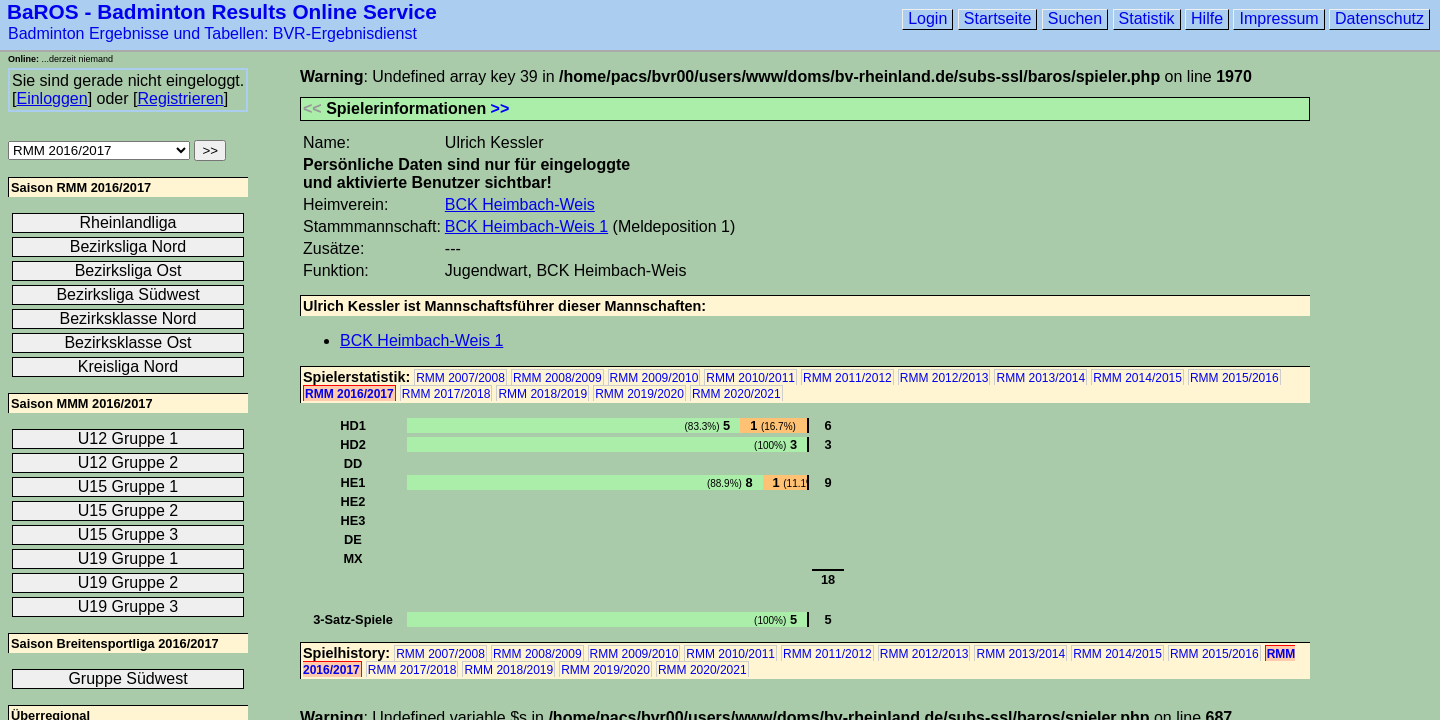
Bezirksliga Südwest (127, 294)
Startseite (998, 18)
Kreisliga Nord (128, 366)
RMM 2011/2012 (847, 378)
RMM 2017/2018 (446, 394)
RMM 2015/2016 (1234, 378)
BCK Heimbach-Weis (520, 204)
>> (500, 108)
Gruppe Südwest (127, 678)
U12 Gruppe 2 (128, 462)
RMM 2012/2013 (944, 378)
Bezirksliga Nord (128, 246)
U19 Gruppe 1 (128, 558)
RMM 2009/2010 (654, 378)
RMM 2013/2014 (1040, 378)
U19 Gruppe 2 (128, 582)
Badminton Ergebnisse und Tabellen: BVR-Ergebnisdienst (212, 33)
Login (927, 18)
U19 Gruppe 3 (128, 606)
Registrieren (180, 98)
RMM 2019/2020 (639, 394)
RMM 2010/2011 (750, 378)
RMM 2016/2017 (349, 394)
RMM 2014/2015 (1137, 378)
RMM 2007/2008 (460, 378)
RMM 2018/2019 (542, 394)
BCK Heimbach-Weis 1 (526, 226)
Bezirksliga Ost (128, 270)
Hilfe (1207, 18)
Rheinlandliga (128, 222)
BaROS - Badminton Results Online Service (222, 11)
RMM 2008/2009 (557, 378)
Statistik (1147, 18)
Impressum (1278, 18)
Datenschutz (1379, 18)
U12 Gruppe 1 (128, 438)
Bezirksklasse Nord (128, 318)
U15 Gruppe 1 (128, 486)
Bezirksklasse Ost (127, 342)
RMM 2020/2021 (736, 394)
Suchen (1075, 18)
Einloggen (51, 98)
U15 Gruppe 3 (128, 534)
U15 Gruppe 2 (128, 510)
